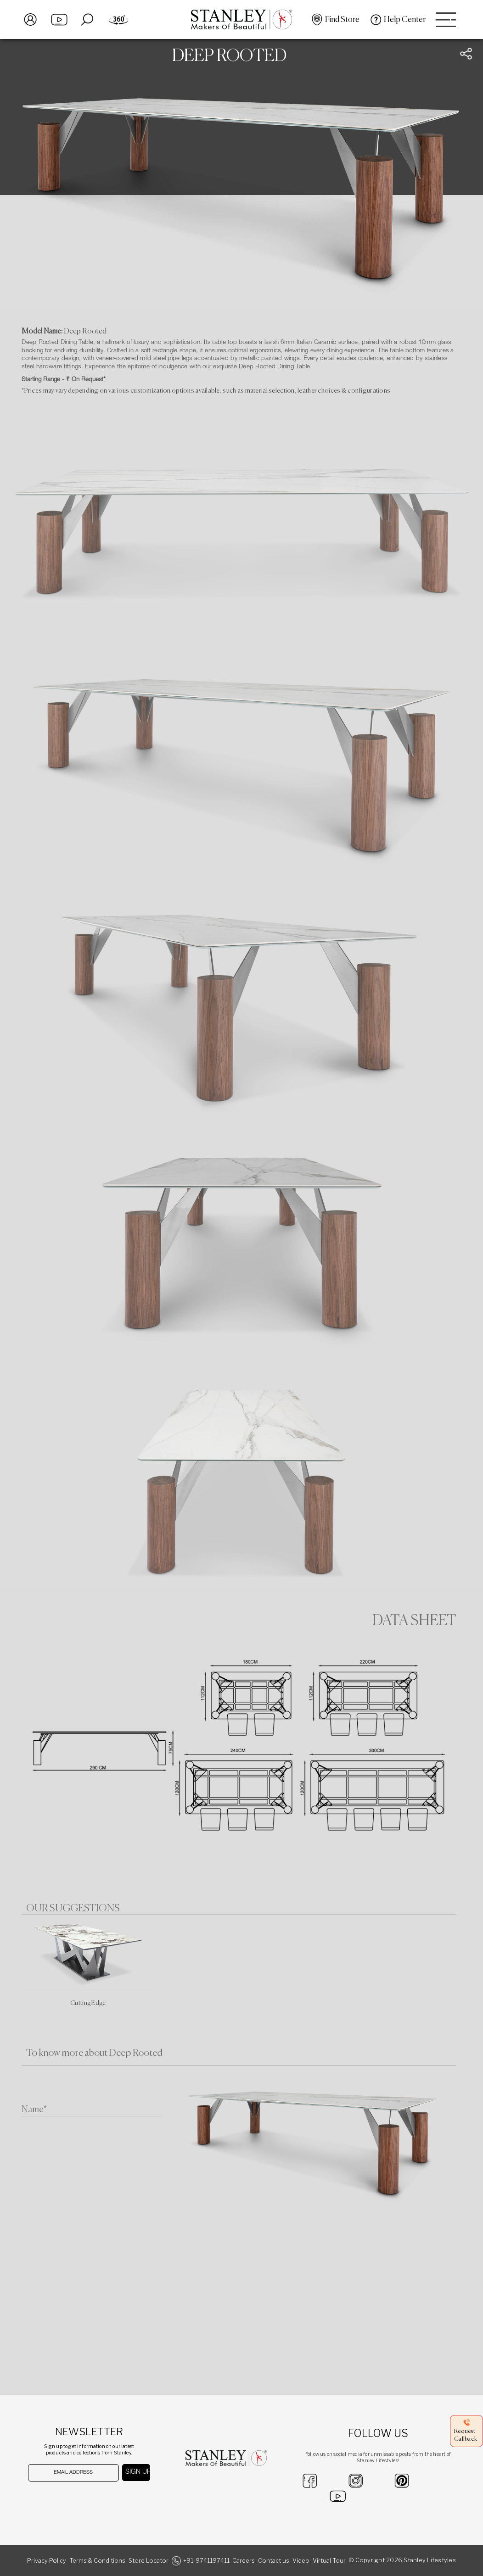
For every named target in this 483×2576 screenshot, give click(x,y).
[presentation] (75, 2499)
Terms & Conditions (97, 2560)
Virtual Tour (329, 2560)
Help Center (405, 20)
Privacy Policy (46, 2560)
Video (300, 2560)
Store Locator (148, 2560)
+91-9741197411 (206, 2560)
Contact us (273, 2560)
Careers (243, 2560)
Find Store (342, 20)
